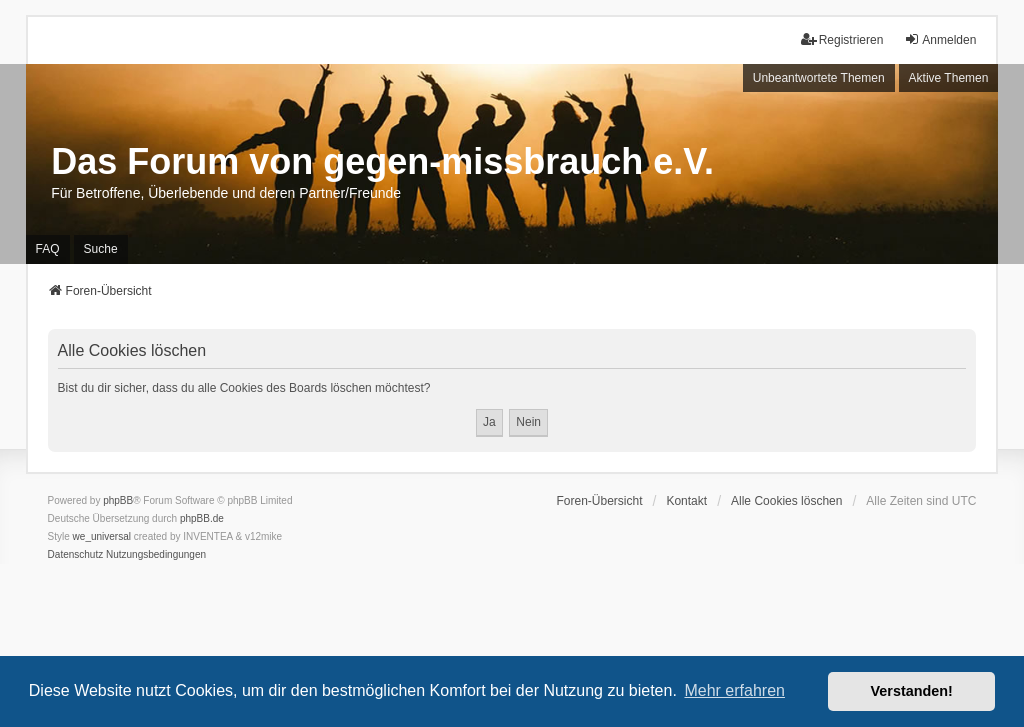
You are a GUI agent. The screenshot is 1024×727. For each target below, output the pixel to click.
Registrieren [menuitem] (842, 39)
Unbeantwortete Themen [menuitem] (819, 78)
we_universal (102, 536)
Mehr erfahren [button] (734, 690)
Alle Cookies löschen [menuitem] (786, 501)
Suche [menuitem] (101, 249)
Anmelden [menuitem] (940, 39)
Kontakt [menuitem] (686, 501)
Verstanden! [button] (912, 691)
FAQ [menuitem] (48, 249)
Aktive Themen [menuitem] (949, 78)
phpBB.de (202, 518)
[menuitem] (76, 555)
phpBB (118, 500)
